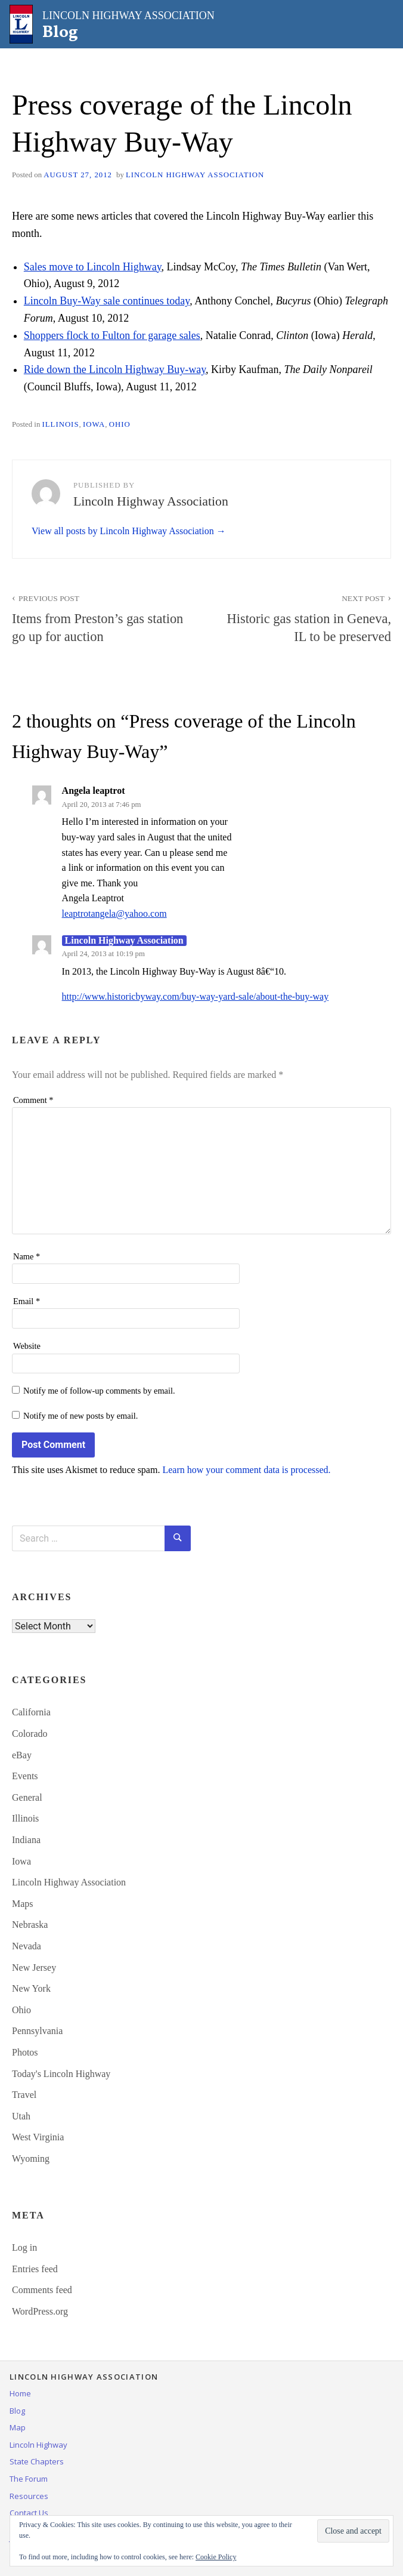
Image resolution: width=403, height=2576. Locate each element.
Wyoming (30, 2158)
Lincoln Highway (38, 2444)
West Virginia (38, 2137)
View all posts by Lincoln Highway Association (124, 531)
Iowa (94, 424)
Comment (33, 1100)
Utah (21, 2116)
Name (26, 1256)
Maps (22, 1904)
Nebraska (30, 1924)
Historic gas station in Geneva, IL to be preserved (303, 617)
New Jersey (34, 1967)
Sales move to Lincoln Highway (93, 267)
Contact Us (29, 2512)
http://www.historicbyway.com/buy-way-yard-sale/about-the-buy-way (195, 996)
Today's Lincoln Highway (61, 2074)
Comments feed (42, 2290)
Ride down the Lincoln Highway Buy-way (115, 369)
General (27, 1797)
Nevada (26, 1946)
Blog (17, 2410)
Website (27, 1346)
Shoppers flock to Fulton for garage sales (112, 335)
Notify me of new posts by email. (80, 1416)
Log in (24, 2247)
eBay (22, 1755)
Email (26, 1301)
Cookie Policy (216, 2557)
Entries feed (35, 2269)
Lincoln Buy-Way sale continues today (107, 301)
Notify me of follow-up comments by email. (99, 1390)
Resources (29, 2496)
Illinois (60, 424)
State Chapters (37, 2461)
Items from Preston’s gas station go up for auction (100, 617)
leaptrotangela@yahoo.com (114, 913)
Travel (24, 2095)
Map (18, 2427)
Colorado (30, 1733)
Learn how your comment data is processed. (246, 1470)
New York (31, 1988)
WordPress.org (40, 2311)
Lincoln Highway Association (195, 175)
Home (20, 2393)
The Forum (29, 2478)
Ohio (120, 424)
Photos (25, 2052)
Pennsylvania (37, 2031)
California (31, 1712)
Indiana (26, 1840)
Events (25, 1776)
